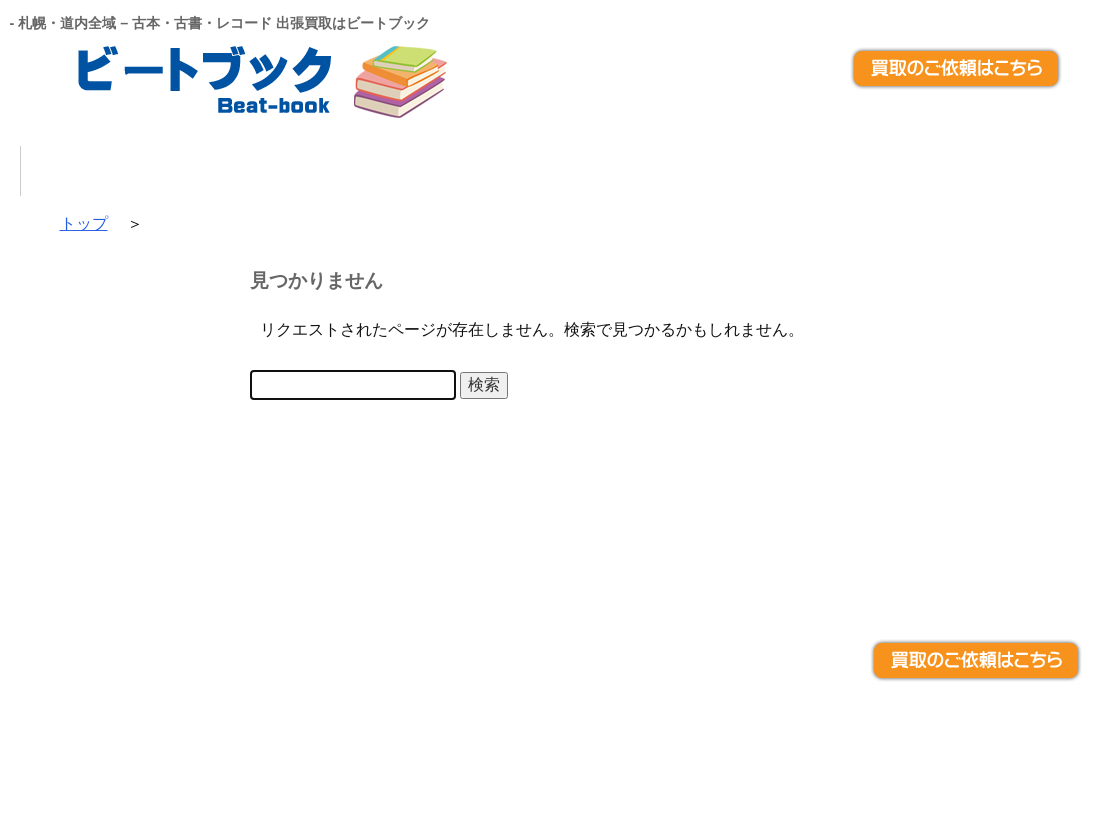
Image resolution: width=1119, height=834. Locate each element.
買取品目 (262, 171)
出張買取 (584, 171)
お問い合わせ (888, 171)
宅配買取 (727, 171)
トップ (128, 171)
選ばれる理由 (423, 171)
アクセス (1049, 171)
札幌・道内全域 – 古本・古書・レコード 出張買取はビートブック (539, 753)
